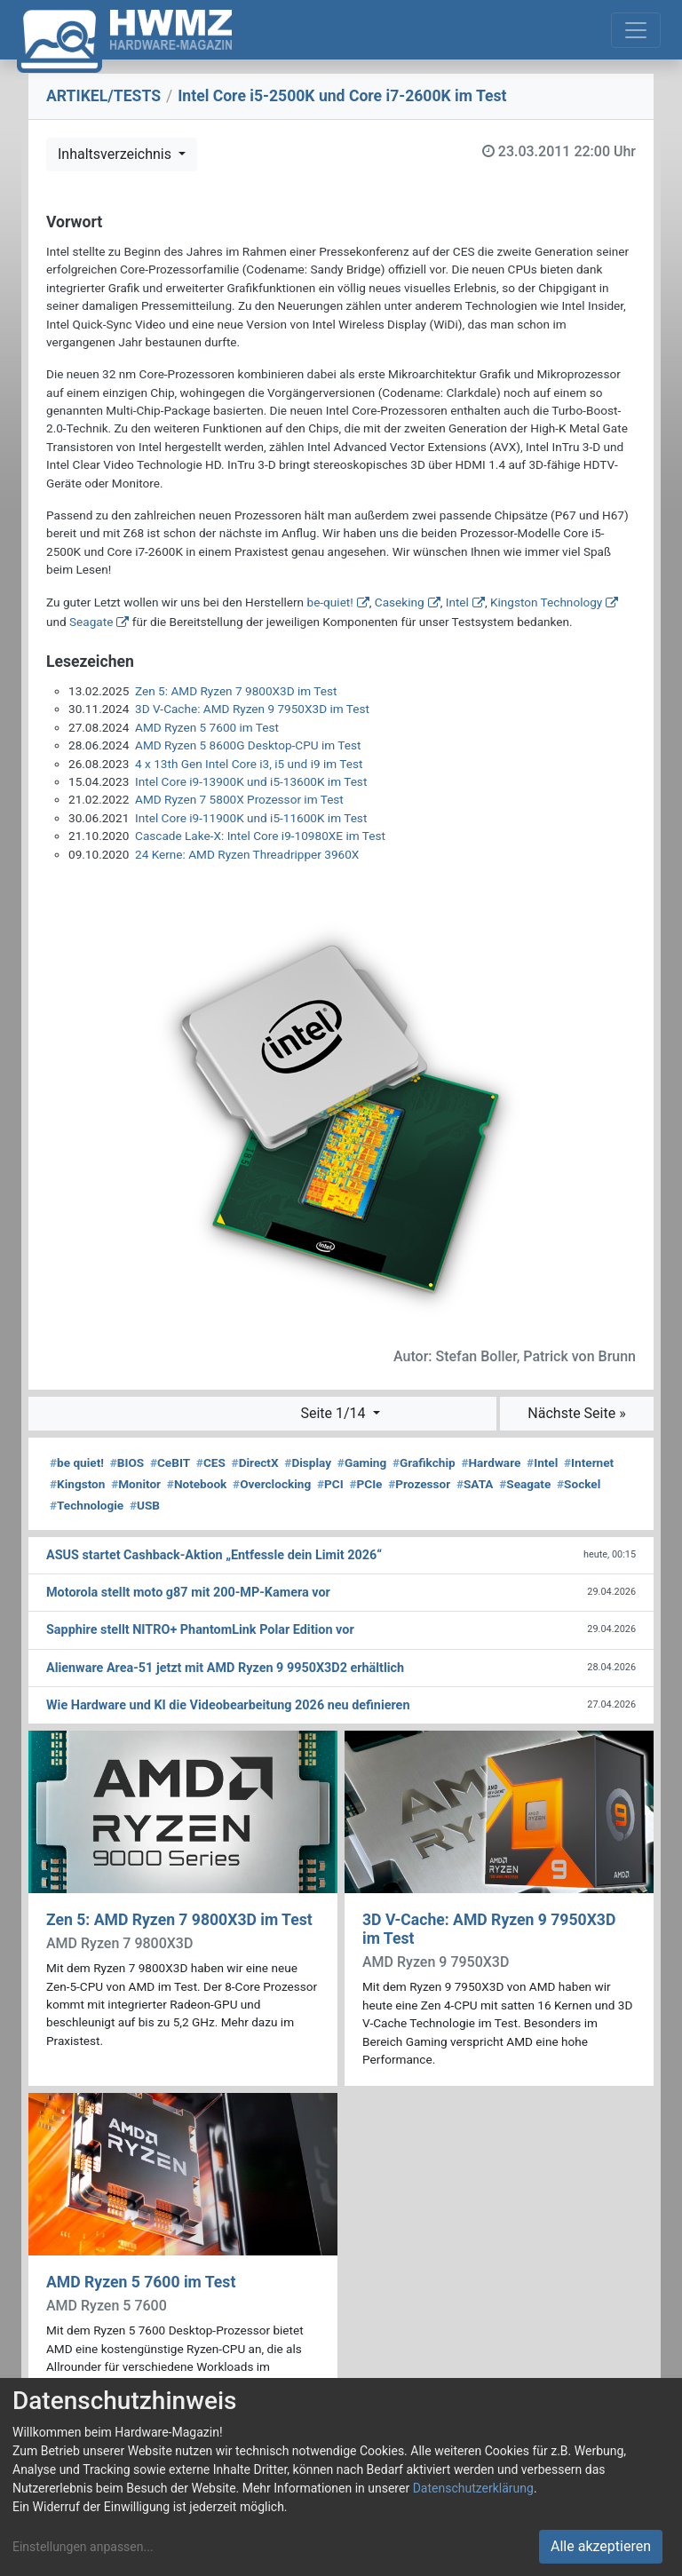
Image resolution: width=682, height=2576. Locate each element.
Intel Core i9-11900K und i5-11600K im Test (251, 818)
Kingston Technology (546, 602)
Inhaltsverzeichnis (116, 154)
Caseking (399, 602)
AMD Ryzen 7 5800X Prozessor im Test (239, 799)
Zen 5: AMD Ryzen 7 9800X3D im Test (236, 691)
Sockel (578, 1484)
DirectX (255, 1462)
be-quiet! (330, 602)
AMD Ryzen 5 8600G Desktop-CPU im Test (248, 745)
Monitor (136, 1484)
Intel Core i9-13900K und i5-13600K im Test (251, 781)
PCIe (365, 1484)
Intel (457, 602)
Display (307, 1462)
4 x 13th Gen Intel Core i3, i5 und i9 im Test (248, 764)
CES (211, 1462)
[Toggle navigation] (636, 30)
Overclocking (272, 1484)
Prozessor (419, 1484)
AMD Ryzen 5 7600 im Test (207, 727)
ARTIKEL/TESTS (103, 96)
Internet (589, 1462)
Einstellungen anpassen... (83, 2547)
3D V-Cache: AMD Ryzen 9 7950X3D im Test (252, 708)
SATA (475, 1484)
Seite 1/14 (334, 1413)
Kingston (77, 1484)
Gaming (361, 1462)
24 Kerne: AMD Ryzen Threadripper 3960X (247, 854)
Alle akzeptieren (601, 2546)
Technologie (86, 1505)
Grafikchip (424, 1462)
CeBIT (170, 1462)
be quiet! (77, 1462)
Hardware (490, 1462)
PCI (330, 1484)
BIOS (127, 1462)
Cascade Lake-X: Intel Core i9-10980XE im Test (260, 835)
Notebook (197, 1484)
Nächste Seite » (576, 1413)
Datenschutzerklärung (473, 2488)
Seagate (91, 621)
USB (145, 1505)
